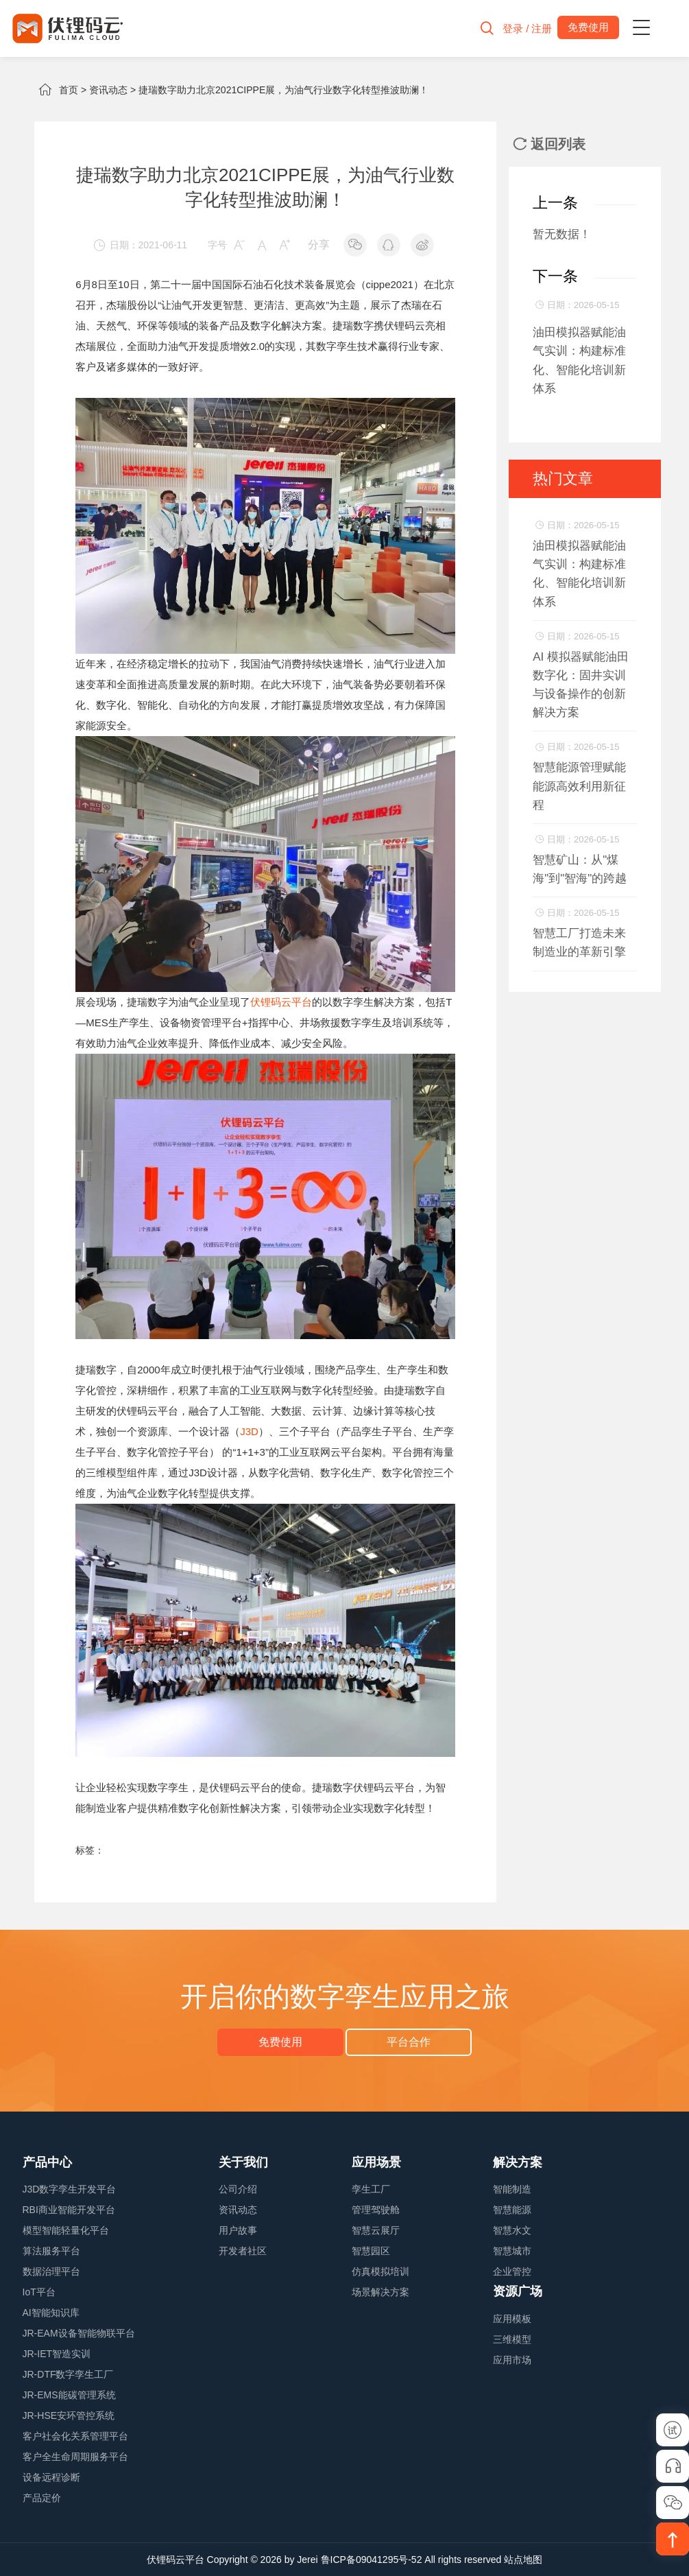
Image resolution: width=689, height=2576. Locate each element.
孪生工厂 (371, 2189)
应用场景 (376, 2162)
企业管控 (512, 2271)
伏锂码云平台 (281, 1002)
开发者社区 (243, 2250)
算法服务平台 (51, 2250)
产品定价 (42, 2497)
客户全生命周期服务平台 (75, 2456)
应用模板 (512, 2318)
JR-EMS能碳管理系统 (69, 2394)
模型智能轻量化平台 (66, 2230)
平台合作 (409, 2042)
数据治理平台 (51, 2271)
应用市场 (512, 2359)
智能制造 (512, 2189)
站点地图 (523, 2559)
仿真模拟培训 (380, 2271)
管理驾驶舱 (376, 2209)
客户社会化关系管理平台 (75, 2436)
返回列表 (549, 144)
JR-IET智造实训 (57, 2353)
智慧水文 (512, 2230)
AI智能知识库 (51, 2312)
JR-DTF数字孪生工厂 (68, 2374)
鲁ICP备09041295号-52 (371, 2559)
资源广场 (517, 2291)
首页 (68, 89)
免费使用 (280, 2042)
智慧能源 (512, 2209)
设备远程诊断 (51, 2477)
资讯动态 (108, 89)
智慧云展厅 (376, 2230)
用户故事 (238, 2230)
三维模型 (512, 2339)
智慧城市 (512, 2250)
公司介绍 (238, 2189)
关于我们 (243, 2162)
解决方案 (517, 2162)
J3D (249, 1431)
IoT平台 (39, 2292)
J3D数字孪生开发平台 (70, 2189)
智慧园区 (371, 2250)
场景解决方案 (380, 2292)
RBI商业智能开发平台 (69, 2209)
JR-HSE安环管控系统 (69, 2415)
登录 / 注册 (528, 28)
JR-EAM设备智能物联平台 (79, 2333)
